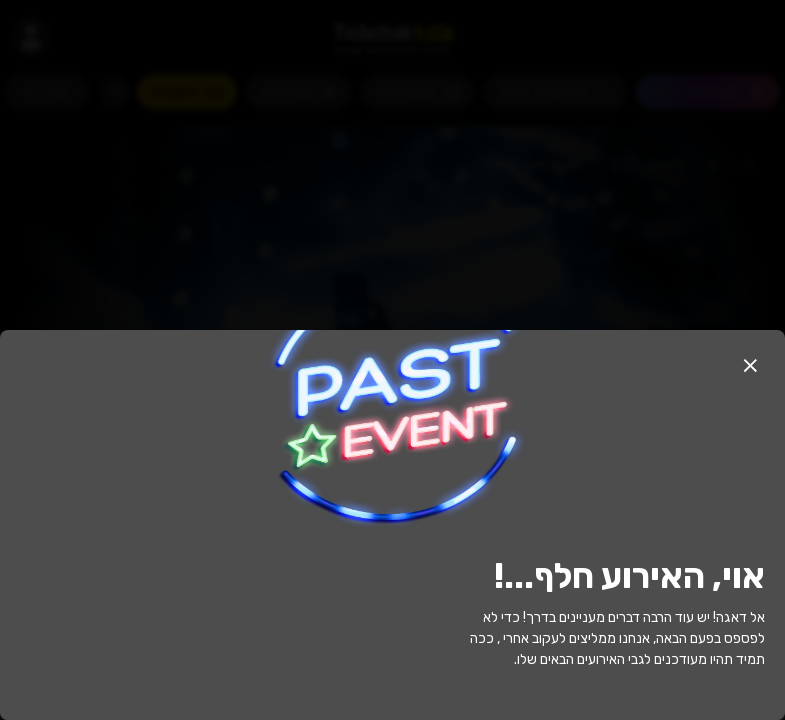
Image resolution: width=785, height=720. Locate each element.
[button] (750, 365)
